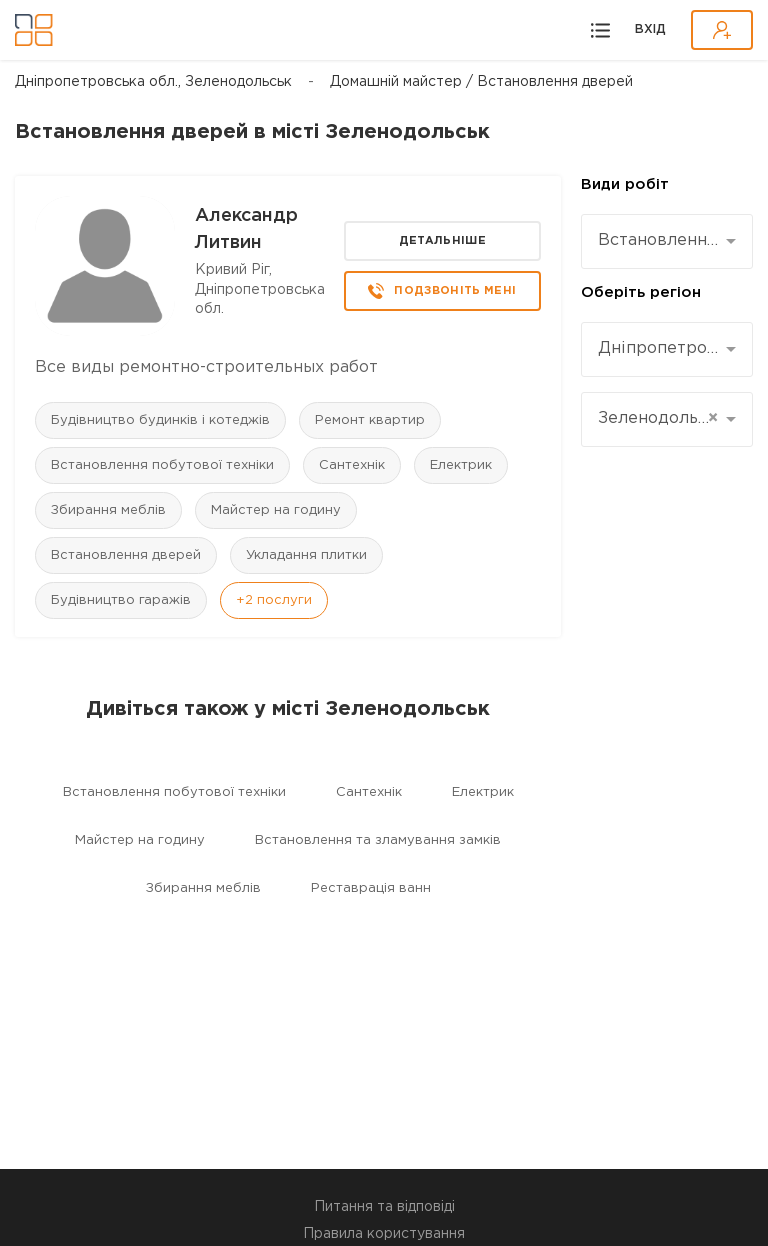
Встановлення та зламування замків (378, 840)
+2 (274, 600)
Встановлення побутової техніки (162, 465)
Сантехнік (352, 465)
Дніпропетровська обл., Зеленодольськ (153, 82)
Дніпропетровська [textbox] (659, 348)
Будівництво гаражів (121, 600)
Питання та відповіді (384, 1207)
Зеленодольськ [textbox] (659, 419)
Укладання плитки (306, 555)
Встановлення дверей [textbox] (659, 240)
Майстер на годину (276, 510)
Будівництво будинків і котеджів (160, 420)
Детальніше (442, 241)
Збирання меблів (108, 510)
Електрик (461, 465)
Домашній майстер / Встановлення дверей (481, 82)
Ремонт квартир (370, 420)
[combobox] (667, 241)
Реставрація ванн (371, 888)
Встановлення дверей (126, 555)
